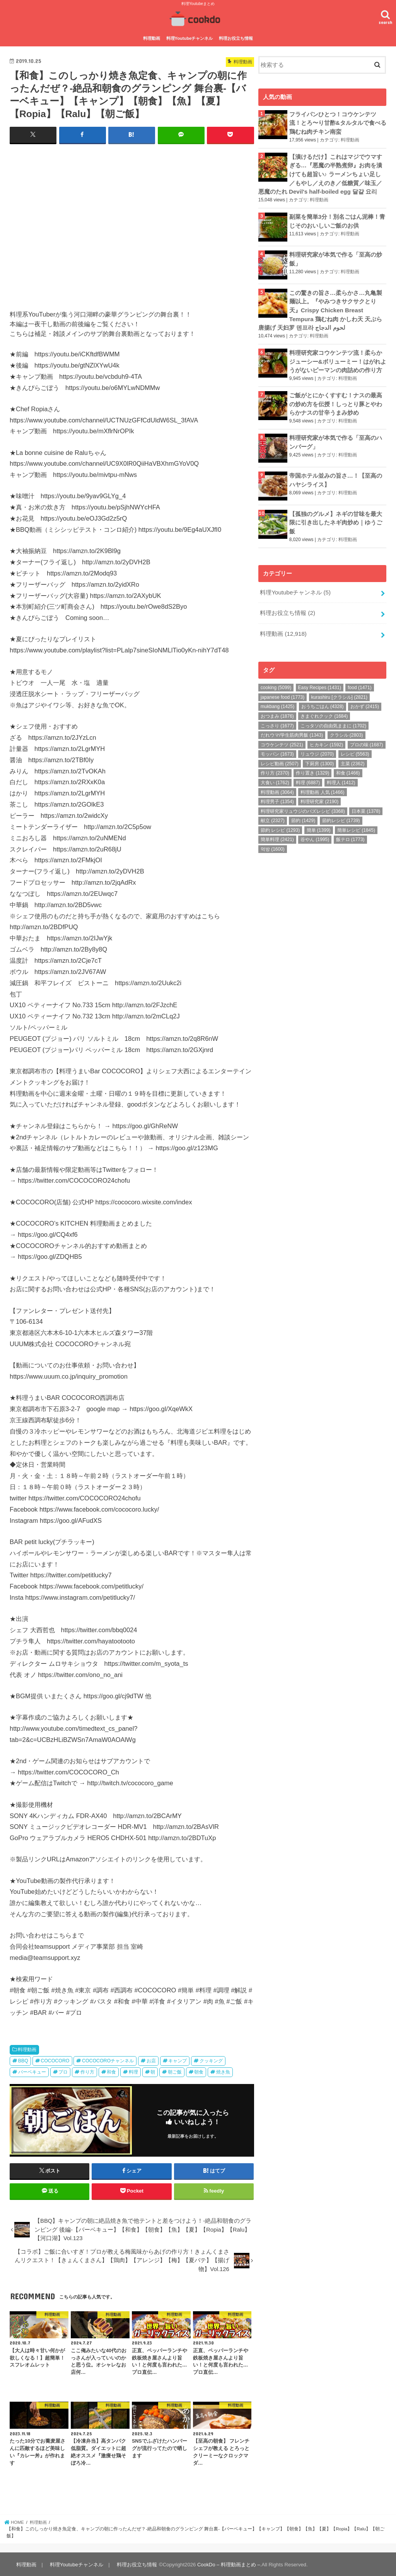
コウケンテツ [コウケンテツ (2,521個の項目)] (282, 736)
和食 (111, 2071)
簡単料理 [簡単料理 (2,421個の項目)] (277, 831)
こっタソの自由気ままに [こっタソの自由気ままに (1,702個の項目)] (333, 717)
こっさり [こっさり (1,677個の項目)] (277, 717)
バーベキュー (32, 2071)
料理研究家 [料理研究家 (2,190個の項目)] (319, 794)
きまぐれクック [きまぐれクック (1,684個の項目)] (324, 708)
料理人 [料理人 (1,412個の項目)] (341, 775)
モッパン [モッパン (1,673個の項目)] (277, 746)
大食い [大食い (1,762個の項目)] (275, 775)
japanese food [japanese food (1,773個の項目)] (282, 689)
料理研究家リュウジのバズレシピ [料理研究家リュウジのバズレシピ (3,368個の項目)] (303, 803)
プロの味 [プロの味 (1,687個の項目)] (366, 736)
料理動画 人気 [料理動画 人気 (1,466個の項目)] (322, 784)
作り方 (87, 2071)
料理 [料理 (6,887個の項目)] (308, 775)
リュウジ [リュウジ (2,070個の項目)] (317, 746)
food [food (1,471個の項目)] (359, 680)
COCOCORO (55, 2060)
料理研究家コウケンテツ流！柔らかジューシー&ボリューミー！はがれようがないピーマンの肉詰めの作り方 (337, 357)
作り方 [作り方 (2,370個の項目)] (275, 765)
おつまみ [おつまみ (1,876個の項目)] (277, 708)
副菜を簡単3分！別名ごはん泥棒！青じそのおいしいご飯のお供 (337, 218)
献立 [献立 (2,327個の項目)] (273, 813)
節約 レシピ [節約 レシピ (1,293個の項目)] (280, 822)
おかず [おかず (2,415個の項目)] (364, 698)
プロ (63, 2071)
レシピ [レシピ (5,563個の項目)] (355, 746)
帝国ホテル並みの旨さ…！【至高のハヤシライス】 (335, 474)
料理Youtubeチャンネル (189, 38)
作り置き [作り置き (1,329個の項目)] (312, 765)
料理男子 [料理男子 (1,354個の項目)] (277, 794)
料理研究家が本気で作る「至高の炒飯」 (335, 256)
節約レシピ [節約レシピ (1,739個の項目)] (341, 813)
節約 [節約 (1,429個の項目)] (303, 813)
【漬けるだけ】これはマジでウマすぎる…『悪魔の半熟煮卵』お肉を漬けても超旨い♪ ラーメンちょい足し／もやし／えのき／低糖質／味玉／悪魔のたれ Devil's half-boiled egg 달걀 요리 (320, 172)
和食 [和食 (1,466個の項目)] (348, 765)
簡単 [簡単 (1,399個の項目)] (319, 822)
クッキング (211, 2060)
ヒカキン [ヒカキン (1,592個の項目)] (326, 736)
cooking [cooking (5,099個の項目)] (276, 680)
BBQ (23, 2060)
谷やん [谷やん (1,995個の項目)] (314, 831)
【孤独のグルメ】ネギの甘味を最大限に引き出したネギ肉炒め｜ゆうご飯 (335, 516)
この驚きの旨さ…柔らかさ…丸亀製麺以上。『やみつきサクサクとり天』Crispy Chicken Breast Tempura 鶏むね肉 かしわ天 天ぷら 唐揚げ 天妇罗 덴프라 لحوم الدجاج (320, 307)
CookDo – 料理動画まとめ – (227, 2564)
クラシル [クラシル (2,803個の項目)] (346, 727)
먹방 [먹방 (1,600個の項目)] (273, 841)
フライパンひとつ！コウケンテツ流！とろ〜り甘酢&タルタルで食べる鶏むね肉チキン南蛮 (337, 122)
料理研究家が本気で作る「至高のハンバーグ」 (335, 436)
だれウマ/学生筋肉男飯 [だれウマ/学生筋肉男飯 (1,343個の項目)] (292, 727)
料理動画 (151, 38)
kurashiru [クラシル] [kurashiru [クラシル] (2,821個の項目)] (339, 689)
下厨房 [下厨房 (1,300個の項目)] (319, 756)
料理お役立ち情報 (236, 38)
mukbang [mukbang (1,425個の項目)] (277, 698)
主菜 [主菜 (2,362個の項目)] (353, 756)
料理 (133, 2071)
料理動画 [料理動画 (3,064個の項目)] (277, 784)
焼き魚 (223, 2071)
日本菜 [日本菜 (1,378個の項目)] (366, 803)
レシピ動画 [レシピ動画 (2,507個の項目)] (280, 756)
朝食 (198, 2071)
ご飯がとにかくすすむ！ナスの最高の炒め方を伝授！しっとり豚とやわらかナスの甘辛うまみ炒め (335, 399)
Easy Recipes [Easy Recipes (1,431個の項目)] (319, 680)
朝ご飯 (175, 2071)
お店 (151, 2060)
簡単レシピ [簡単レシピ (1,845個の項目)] (356, 822)
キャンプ (177, 2060)
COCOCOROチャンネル (108, 2060)
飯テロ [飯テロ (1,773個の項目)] (350, 831)
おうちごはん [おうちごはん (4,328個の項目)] (322, 698)
